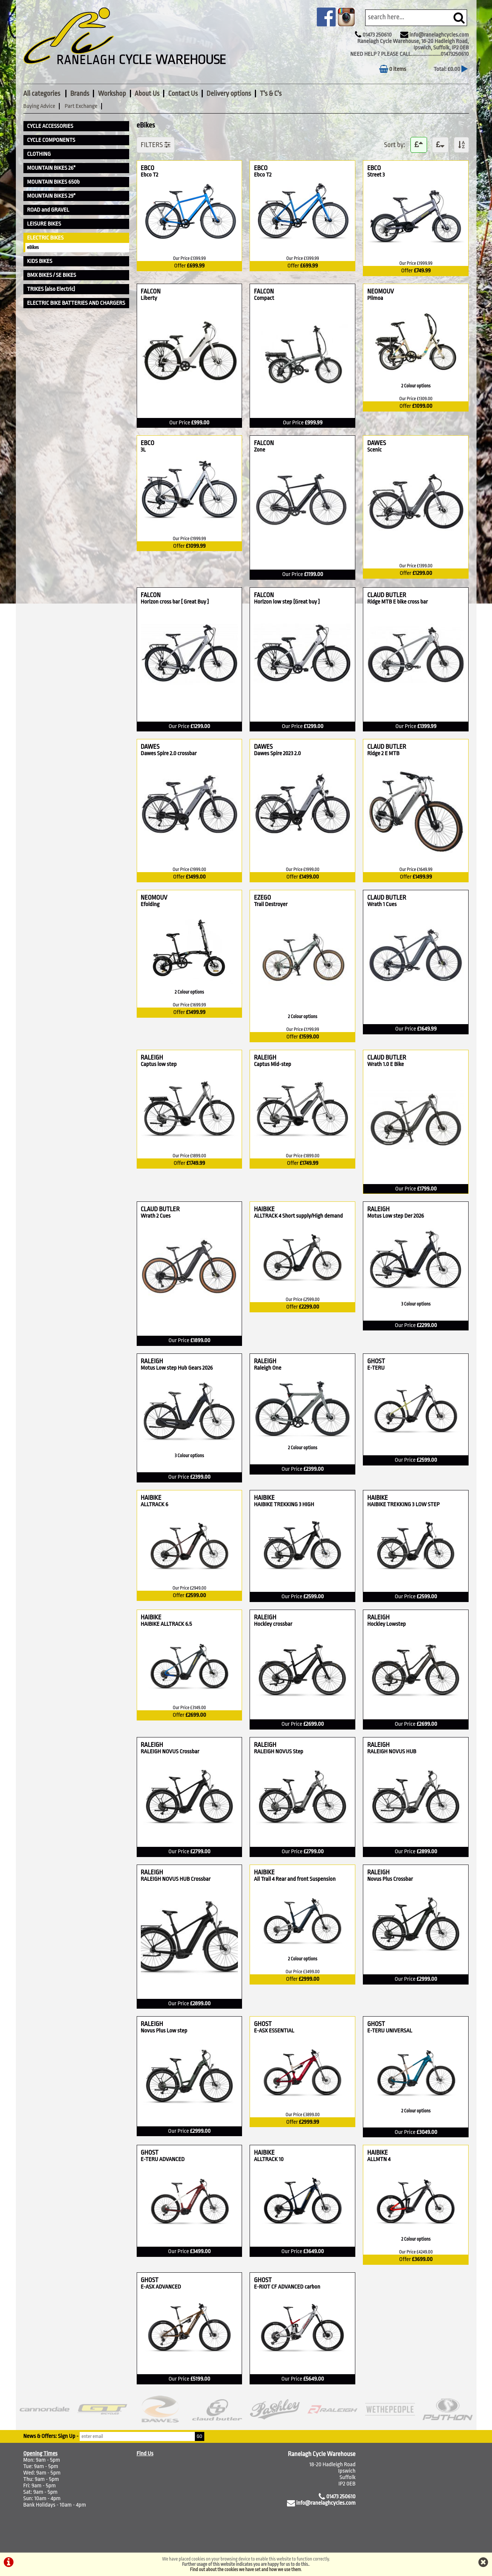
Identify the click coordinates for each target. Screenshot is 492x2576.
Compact (264, 298)
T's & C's (271, 93)
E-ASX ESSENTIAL (274, 2031)
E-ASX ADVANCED (161, 2287)
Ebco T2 (150, 175)
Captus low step (159, 1064)
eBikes (33, 247)
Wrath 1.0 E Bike (385, 1064)
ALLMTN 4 (378, 2159)
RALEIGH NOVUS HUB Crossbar (176, 1879)
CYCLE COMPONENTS (51, 140)
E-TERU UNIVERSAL (389, 2031)
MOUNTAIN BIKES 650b (53, 182)
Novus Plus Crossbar (390, 1879)
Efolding (153, 904)
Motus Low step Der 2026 (395, 1216)
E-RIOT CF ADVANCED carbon (287, 2287)
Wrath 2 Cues (158, 1216)
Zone (263, 450)
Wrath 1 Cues (385, 904)
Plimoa (379, 298)
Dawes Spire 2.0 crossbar (169, 753)
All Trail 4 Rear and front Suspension (294, 1879)
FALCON (160, 291)
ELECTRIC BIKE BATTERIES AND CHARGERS (76, 303)
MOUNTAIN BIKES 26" (51, 168)
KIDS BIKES (39, 261)
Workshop (112, 93)
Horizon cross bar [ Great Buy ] (175, 602)
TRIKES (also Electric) (51, 289)
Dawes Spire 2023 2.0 (277, 753)
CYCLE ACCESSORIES (50, 126)
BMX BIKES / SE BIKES (51, 275)
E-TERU (375, 1368)
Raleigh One (267, 1368)
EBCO (157, 168)
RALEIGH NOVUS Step (278, 1751)
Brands (79, 93)
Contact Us (182, 93)
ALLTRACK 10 (268, 2159)
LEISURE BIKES (44, 224)
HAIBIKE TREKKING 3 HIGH (284, 1504)
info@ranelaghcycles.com (439, 35)
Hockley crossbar (273, 1624)
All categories (42, 93)
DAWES (384, 443)
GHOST (385, 1361)
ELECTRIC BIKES (45, 238)
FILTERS (155, 145)
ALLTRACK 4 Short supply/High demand (298, 1216)
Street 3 (376, 175)
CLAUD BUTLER (415, 595)
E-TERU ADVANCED (163, 2159)
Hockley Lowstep (386, 1624)
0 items (392, 69)
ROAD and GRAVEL (48, 210)
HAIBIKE (302, 1209)
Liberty (150, 298)
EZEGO (281, 897)
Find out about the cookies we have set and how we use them (245, 2569)
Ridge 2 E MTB (385, 753)
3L (147, 450)
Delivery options (229, 93)
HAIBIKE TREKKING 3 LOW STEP (403, 1504)
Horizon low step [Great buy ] (286, 602)
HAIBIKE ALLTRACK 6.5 (166, 1624)
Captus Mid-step (272, 1064)
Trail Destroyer (270, 904)
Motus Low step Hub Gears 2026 (177, 1368)
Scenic (375, 450)
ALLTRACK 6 (154, 1504)
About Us (147, 93)
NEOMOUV (389, 291)
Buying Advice (39, 106)
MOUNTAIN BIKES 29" (51, 196)
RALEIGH (172, 1057)
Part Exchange (81, 106)
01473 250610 (377, 35)
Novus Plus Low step (164, 2031)
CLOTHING (39, 154)
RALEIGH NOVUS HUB (391, 1751)
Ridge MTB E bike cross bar (397, 602)
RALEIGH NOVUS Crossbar (170, 1751)
